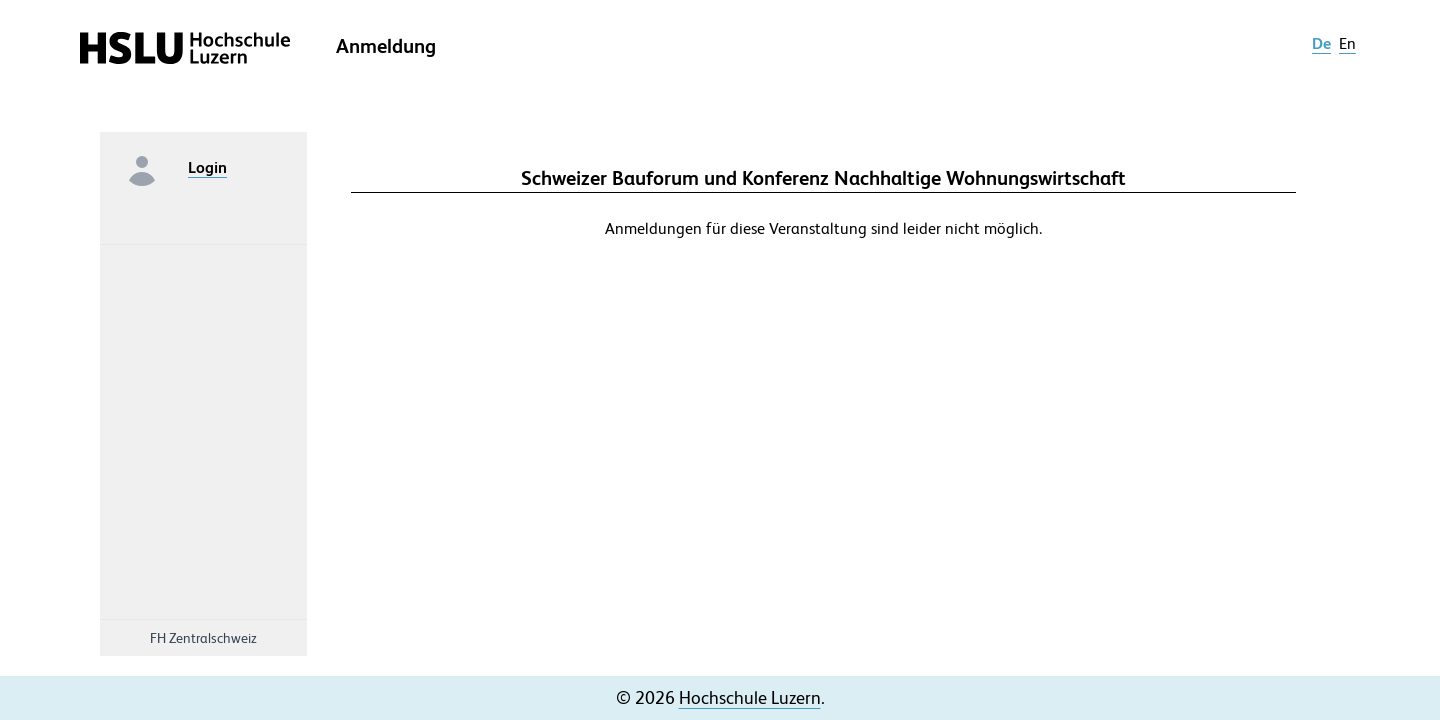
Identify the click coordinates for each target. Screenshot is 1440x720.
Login (207, 167)
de (1321, 43)
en (1347, 43)
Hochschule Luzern (750, 697)
